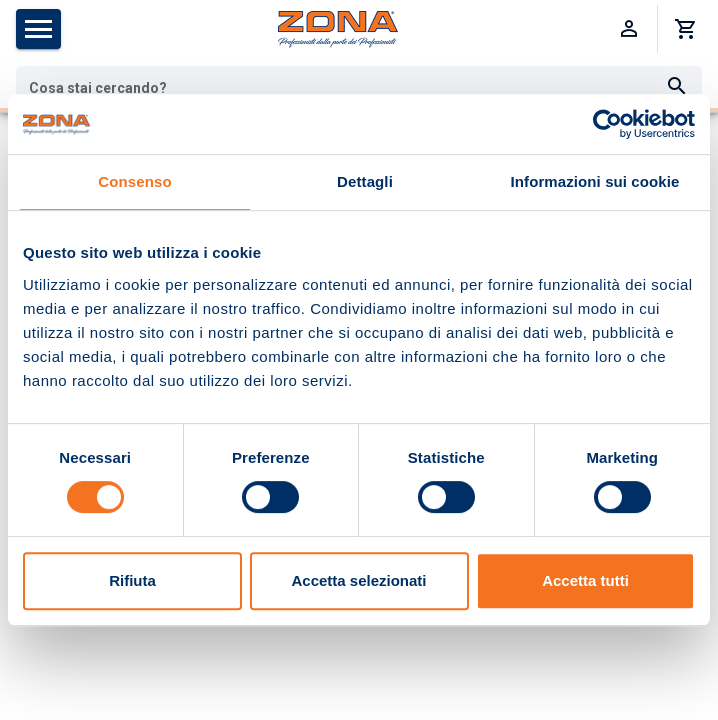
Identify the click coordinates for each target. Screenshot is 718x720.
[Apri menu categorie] (38, 29)
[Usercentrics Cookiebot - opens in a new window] (607, 124)
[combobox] (359, 87)
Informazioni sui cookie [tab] (595, 181)
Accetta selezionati (358, 580)
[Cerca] (677, 87)
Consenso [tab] (134, 181)
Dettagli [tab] (365, 181)
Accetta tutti (585, 580)
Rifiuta (132, 580)
